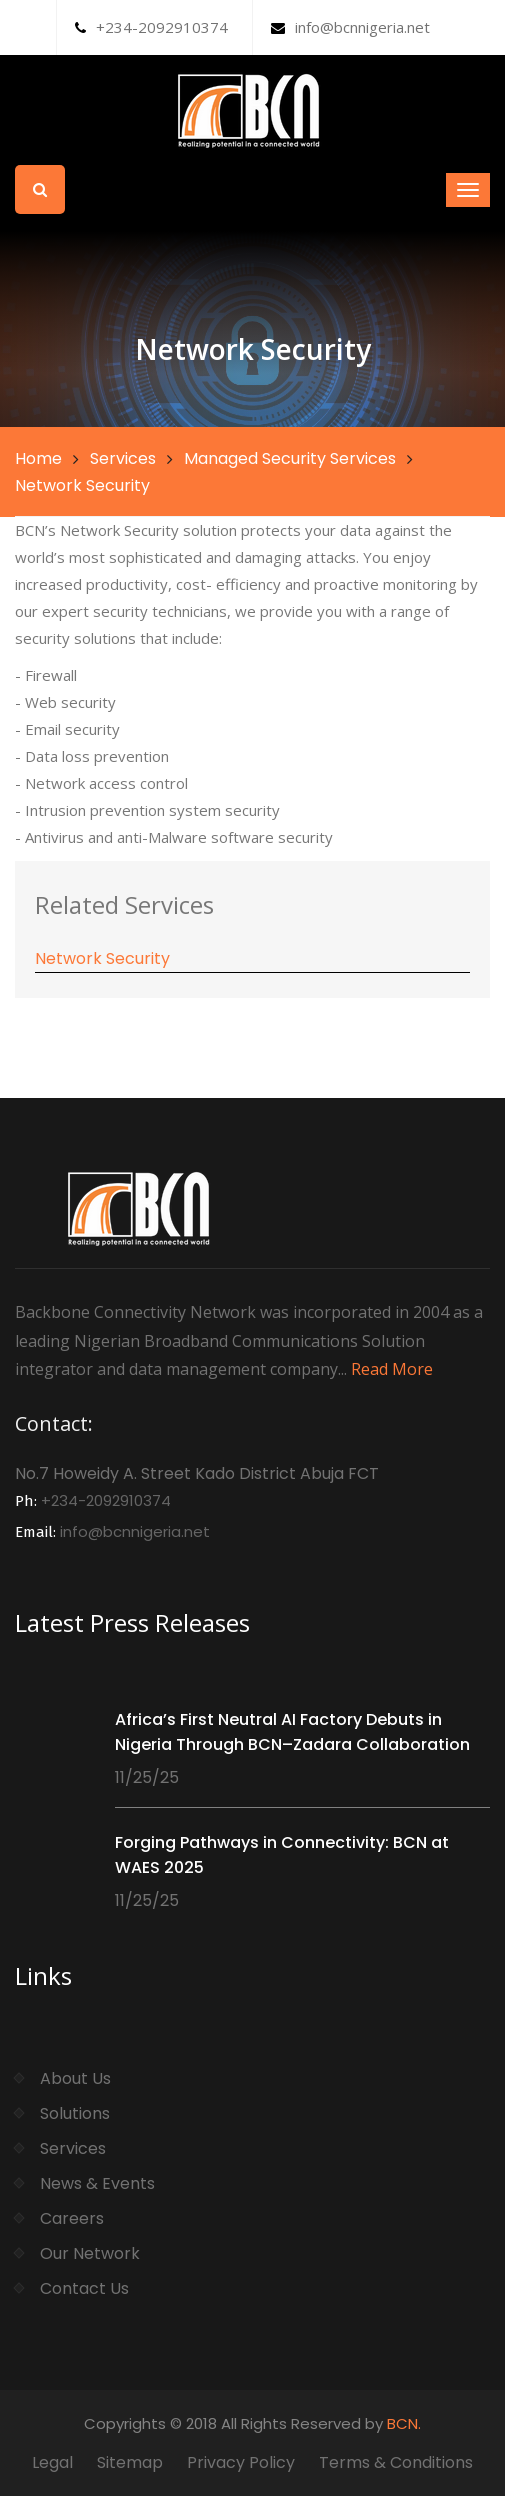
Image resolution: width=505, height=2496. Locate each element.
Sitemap (130, 2462)
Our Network (90, 2253)
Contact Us (84, 2288)
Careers (72, 2218)
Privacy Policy (241, 2462)
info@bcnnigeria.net (350, 27)
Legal (52, 2462)
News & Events (97, 2183)
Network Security (102, 958)
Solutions (75, 2113)
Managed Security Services (290, 458)
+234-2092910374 (151, 27)
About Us (75, 2078)
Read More (392, 1369)
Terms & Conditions (396, 2462)
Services (123, 458)
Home (38, 458)
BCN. (404, 2423)
